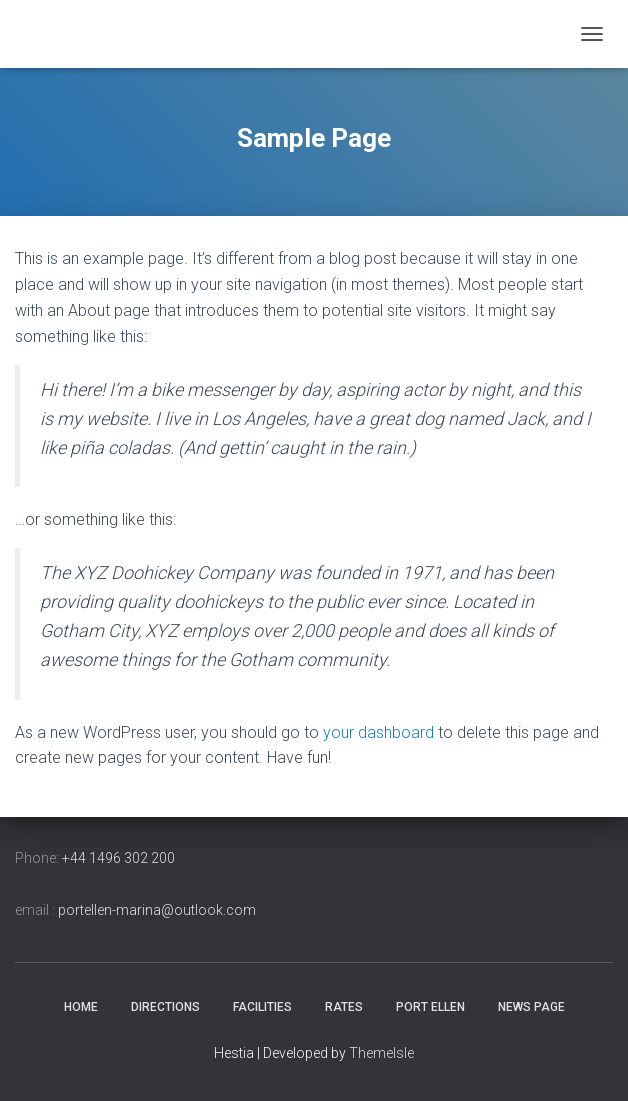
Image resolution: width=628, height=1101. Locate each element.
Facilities (262, 1007)
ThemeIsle (381, 1053)
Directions (165, 1007)
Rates (344, 1007)
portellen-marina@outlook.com (157, 910)
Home (81, 1007)
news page (531, 1007)
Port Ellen (430, 1007)
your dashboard (378, 732)
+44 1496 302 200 (118, 858)
